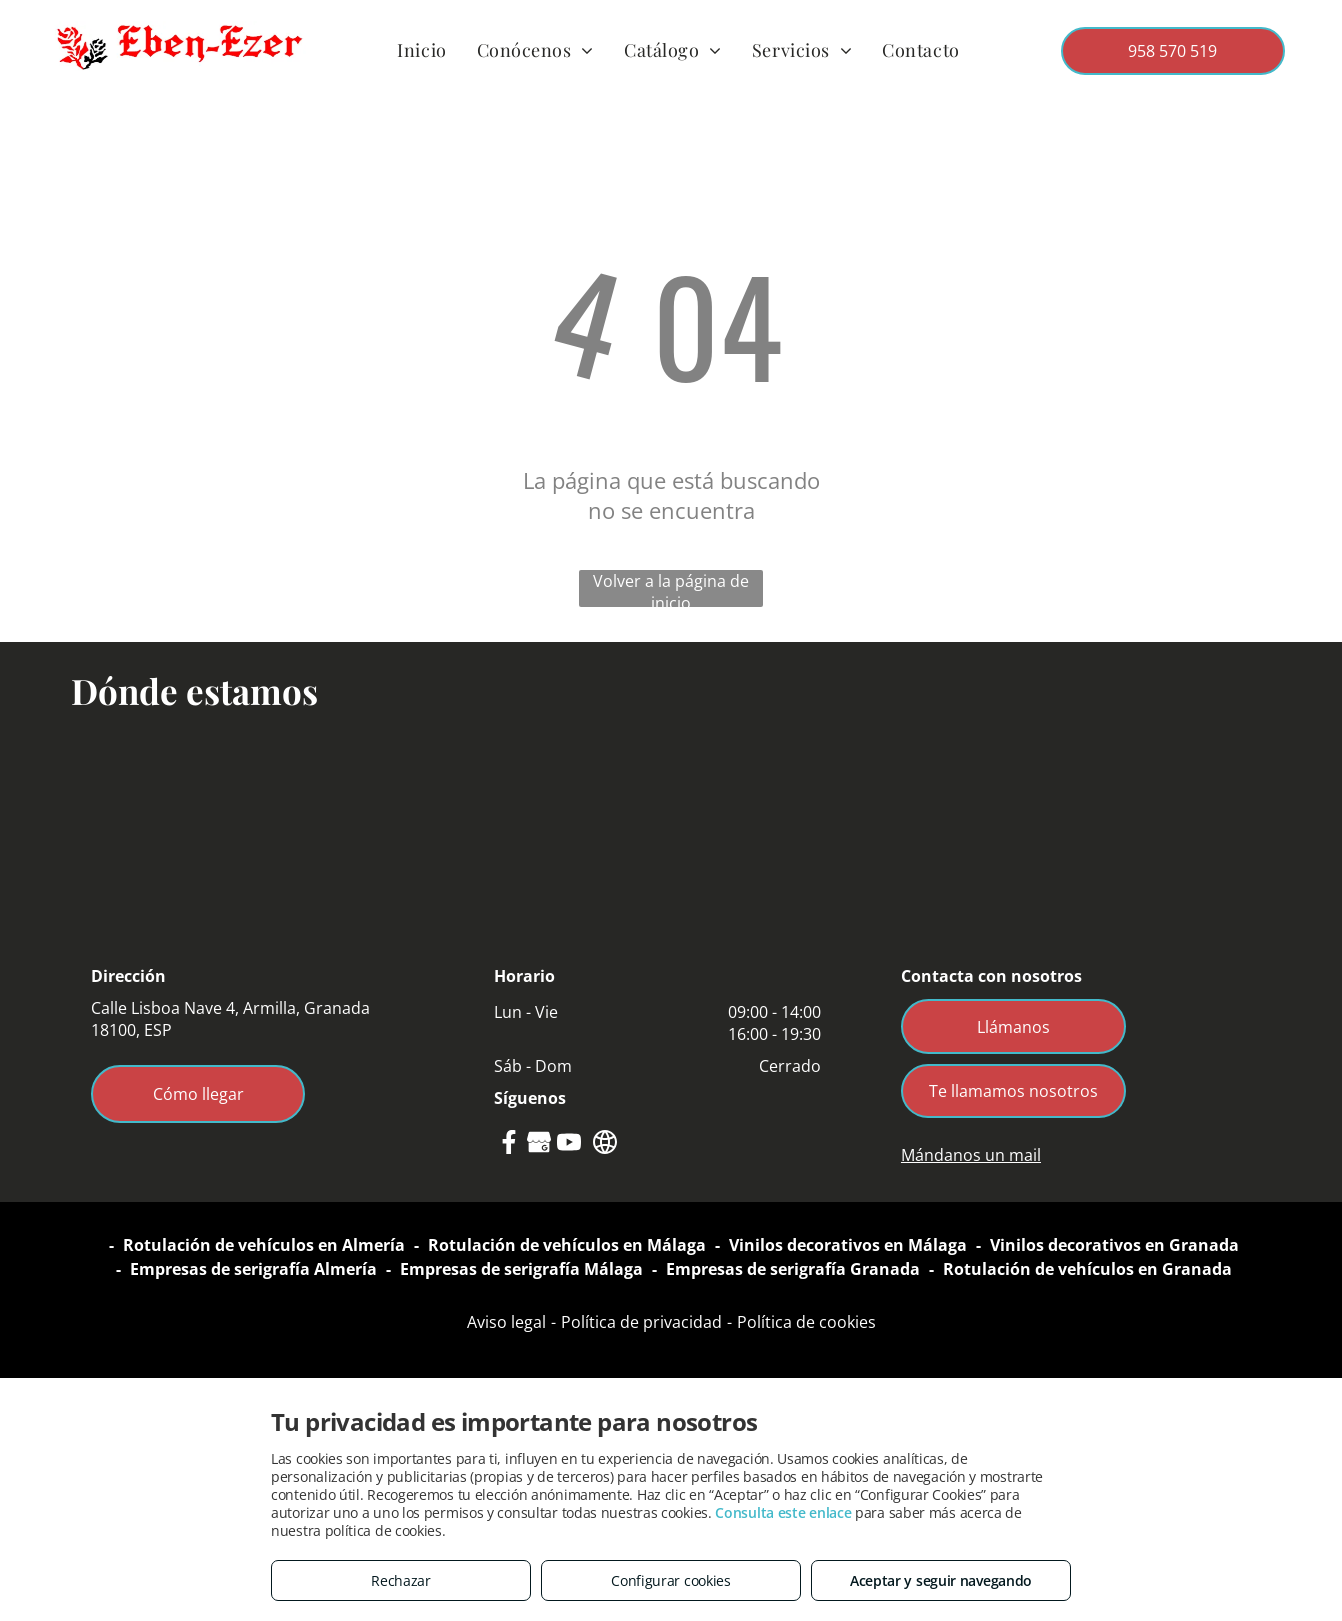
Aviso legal (506, 1322)
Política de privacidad (641, 1322)
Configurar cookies (671, 1580)
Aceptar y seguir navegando (941, 1580)
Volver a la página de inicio (671, 588)
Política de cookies (806, 1322)
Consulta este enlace (783, 1512)
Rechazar (401, 1580)
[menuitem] (421, 50)
